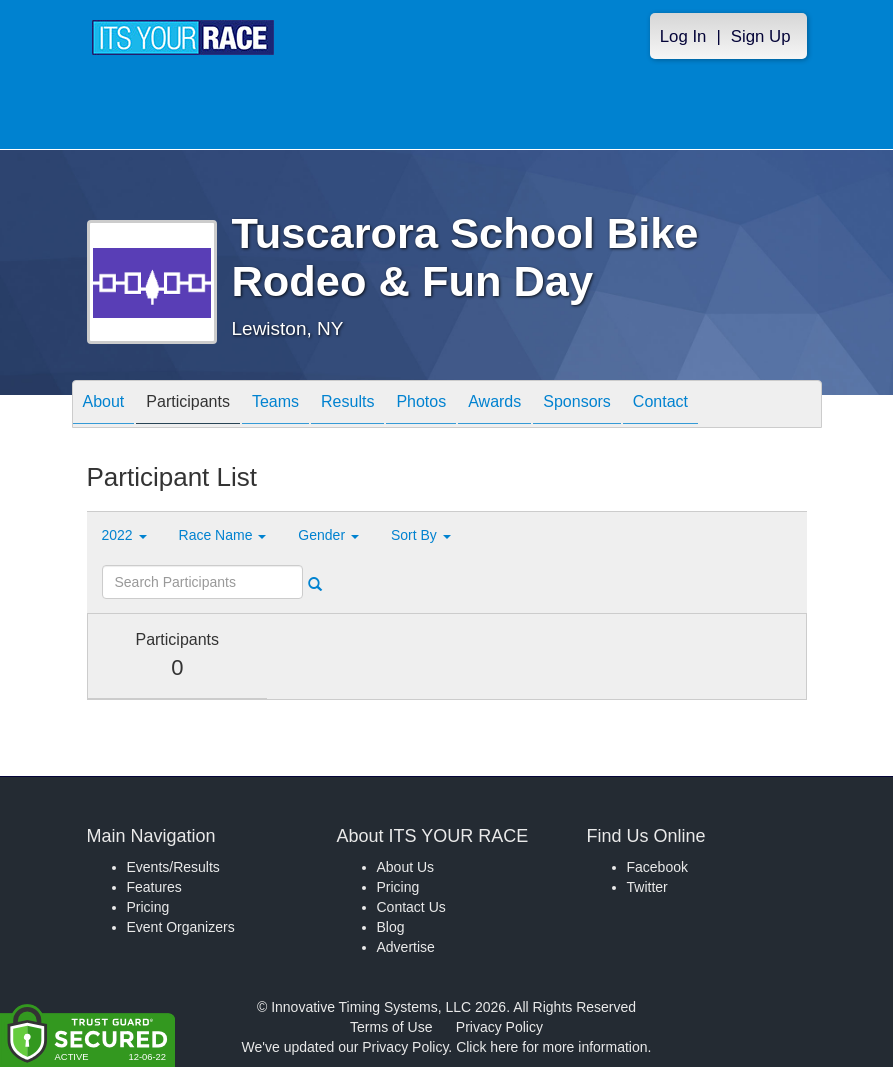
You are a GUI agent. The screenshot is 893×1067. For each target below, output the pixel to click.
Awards (494, 405)
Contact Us (411, 907)
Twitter (647, 887)
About (104, 405)
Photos (421, 405)
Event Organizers (181, 927)
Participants (188, 405)
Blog (391, 927)
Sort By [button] (421, 535)
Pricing (148, 907)
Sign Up (761, 36)
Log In (683, 36)
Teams (275, 405)
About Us (406, 867)
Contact (660, 405)
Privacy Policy (499, 1027)
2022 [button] (124, 535)
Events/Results (173, 867)
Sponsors (577, 405)
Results (347, 405)
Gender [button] (328, 535)
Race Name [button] (223, 535)
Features (154, 887)
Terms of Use (391, 1027)
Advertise (406, 947)
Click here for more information (551, 1047)
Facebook (657, 867)
